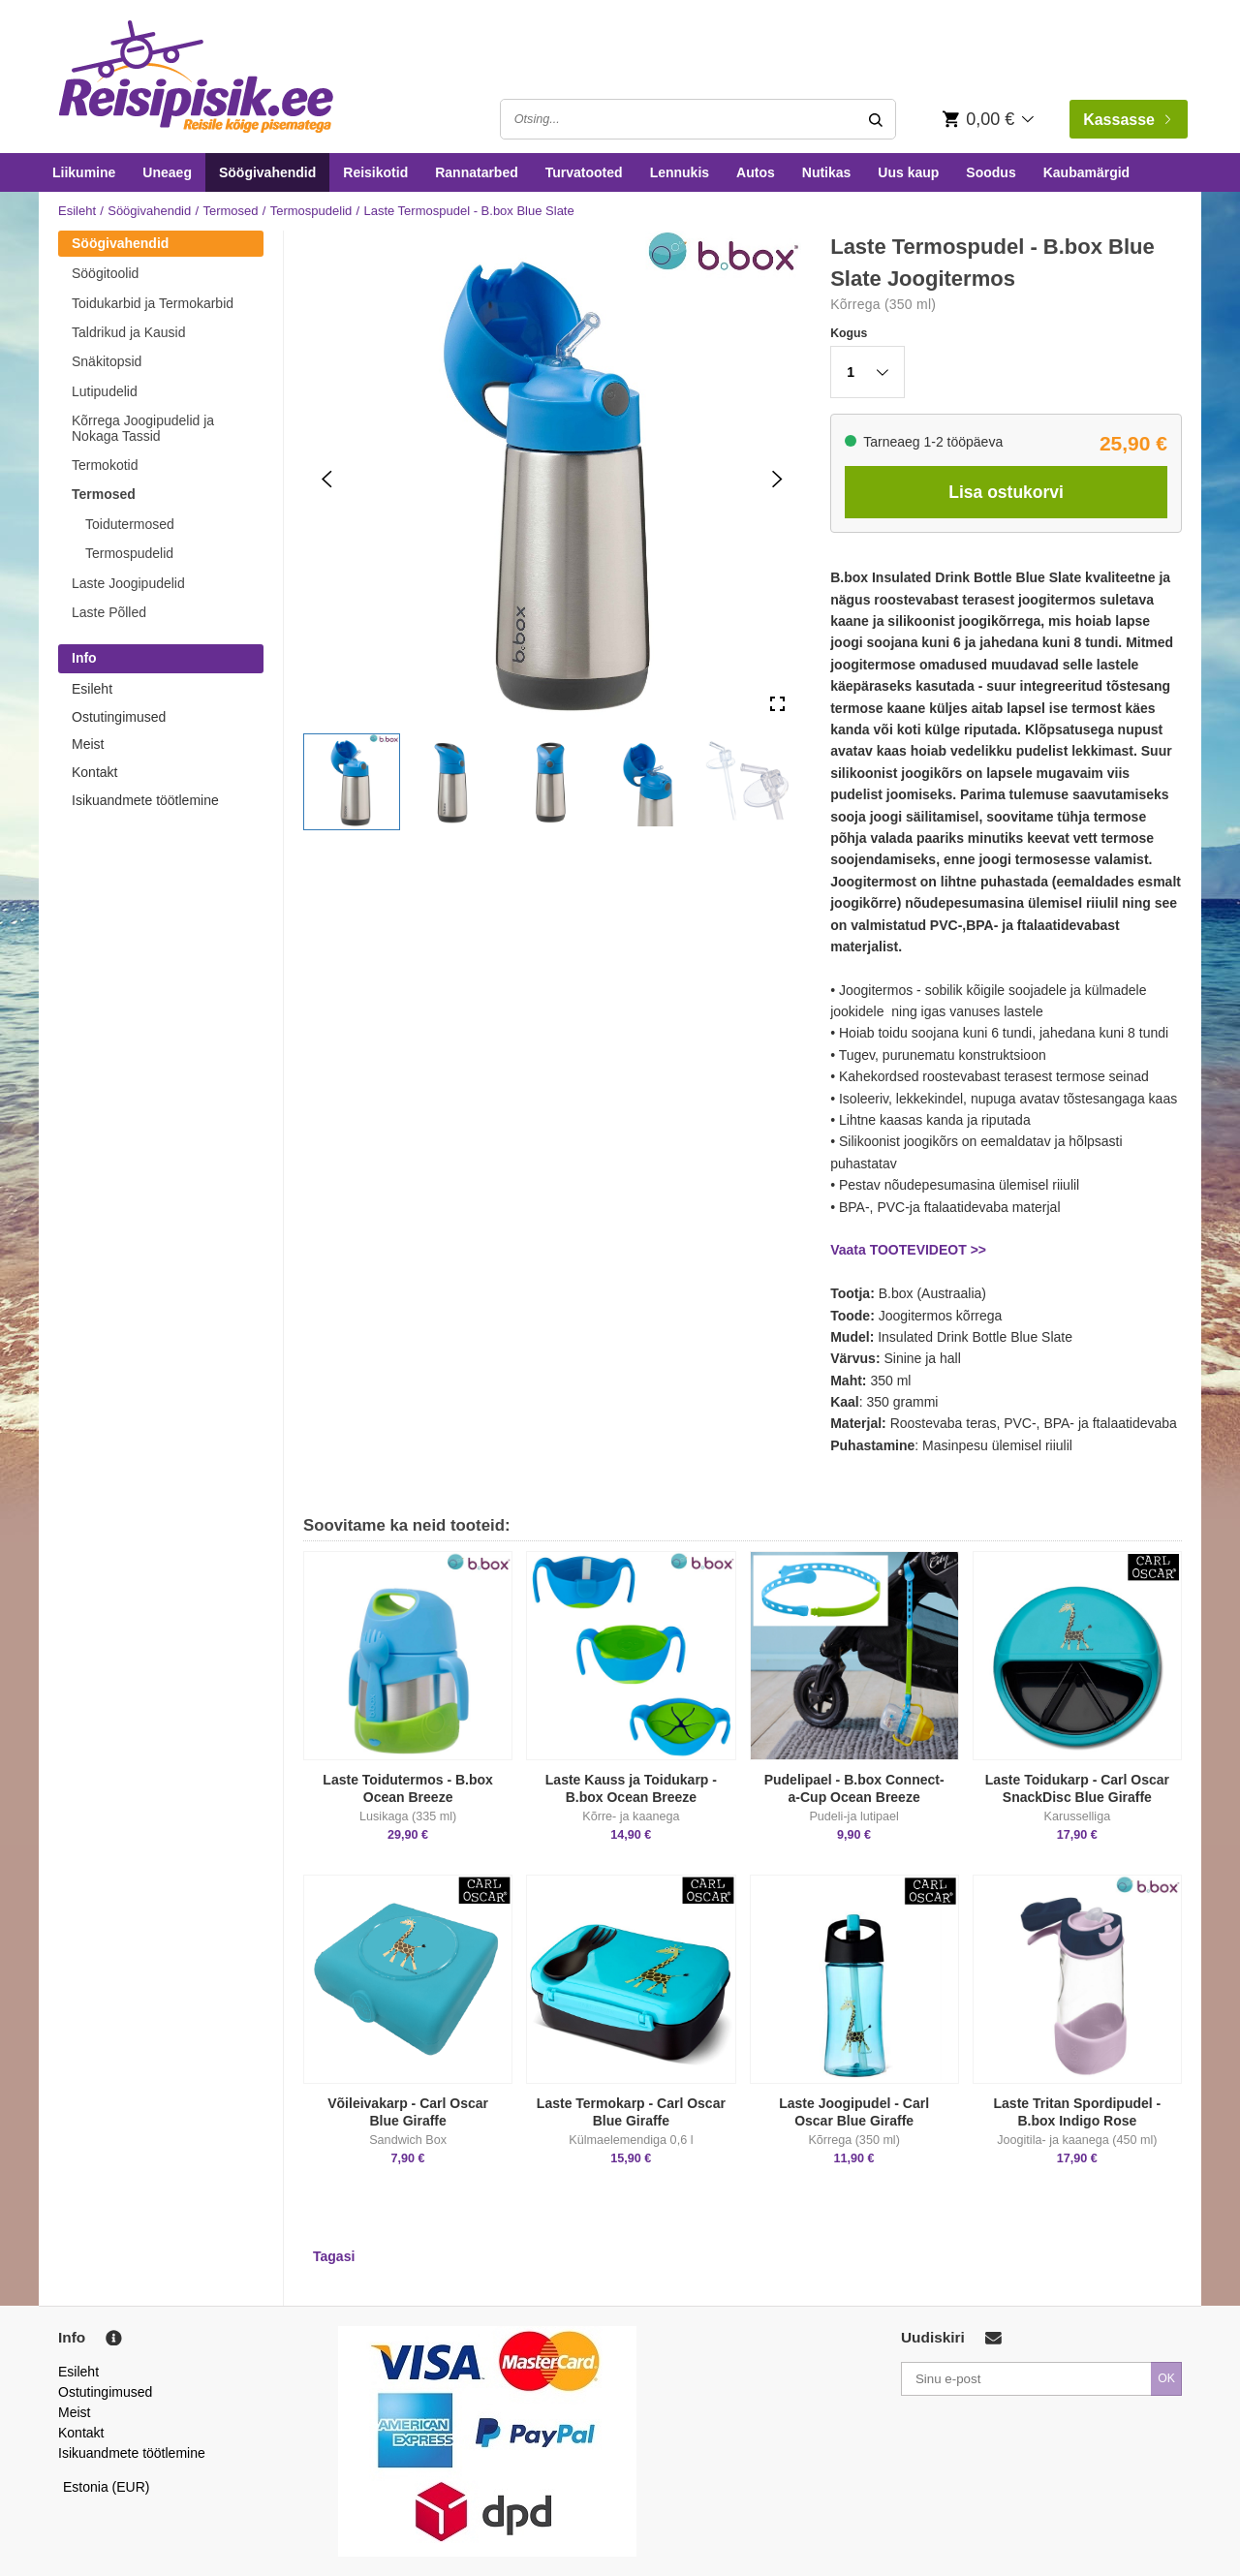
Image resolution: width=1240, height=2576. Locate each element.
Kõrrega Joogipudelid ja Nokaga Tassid (143, 428)
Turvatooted (584, 172)
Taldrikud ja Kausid (129, 332)
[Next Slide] (777, 479)
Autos (755, 172)
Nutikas (827, 172)
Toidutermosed (129, 524)
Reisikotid (375, 172)
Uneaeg (167, 172)
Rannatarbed (476, 172)
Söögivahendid (267, 172)
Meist (88, 744)
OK (1166, 2378)
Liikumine (83, 172)
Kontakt (94, 772)
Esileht (77, 210)
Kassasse (1126, 119)
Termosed (230, 210)
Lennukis (679, 172)
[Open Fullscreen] (777, 705)
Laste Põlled (109, 612)
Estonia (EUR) (106, 2487)
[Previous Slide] (327, 479)
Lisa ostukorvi (1006, 492)
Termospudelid (311, 210)
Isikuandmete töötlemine (145, 800)
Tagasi (334, 2256)
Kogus (848, 333)
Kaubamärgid (1086, 172)
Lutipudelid (105, 391)
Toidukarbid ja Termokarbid (152, 303)
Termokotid (105, 465)
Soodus (990, 172)
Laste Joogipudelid (128, 583)
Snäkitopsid (106, 361)
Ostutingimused (119, 717)
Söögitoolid (105, 273)
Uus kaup (908, 172)
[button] (351, 781)
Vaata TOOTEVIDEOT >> (908, 1249)
